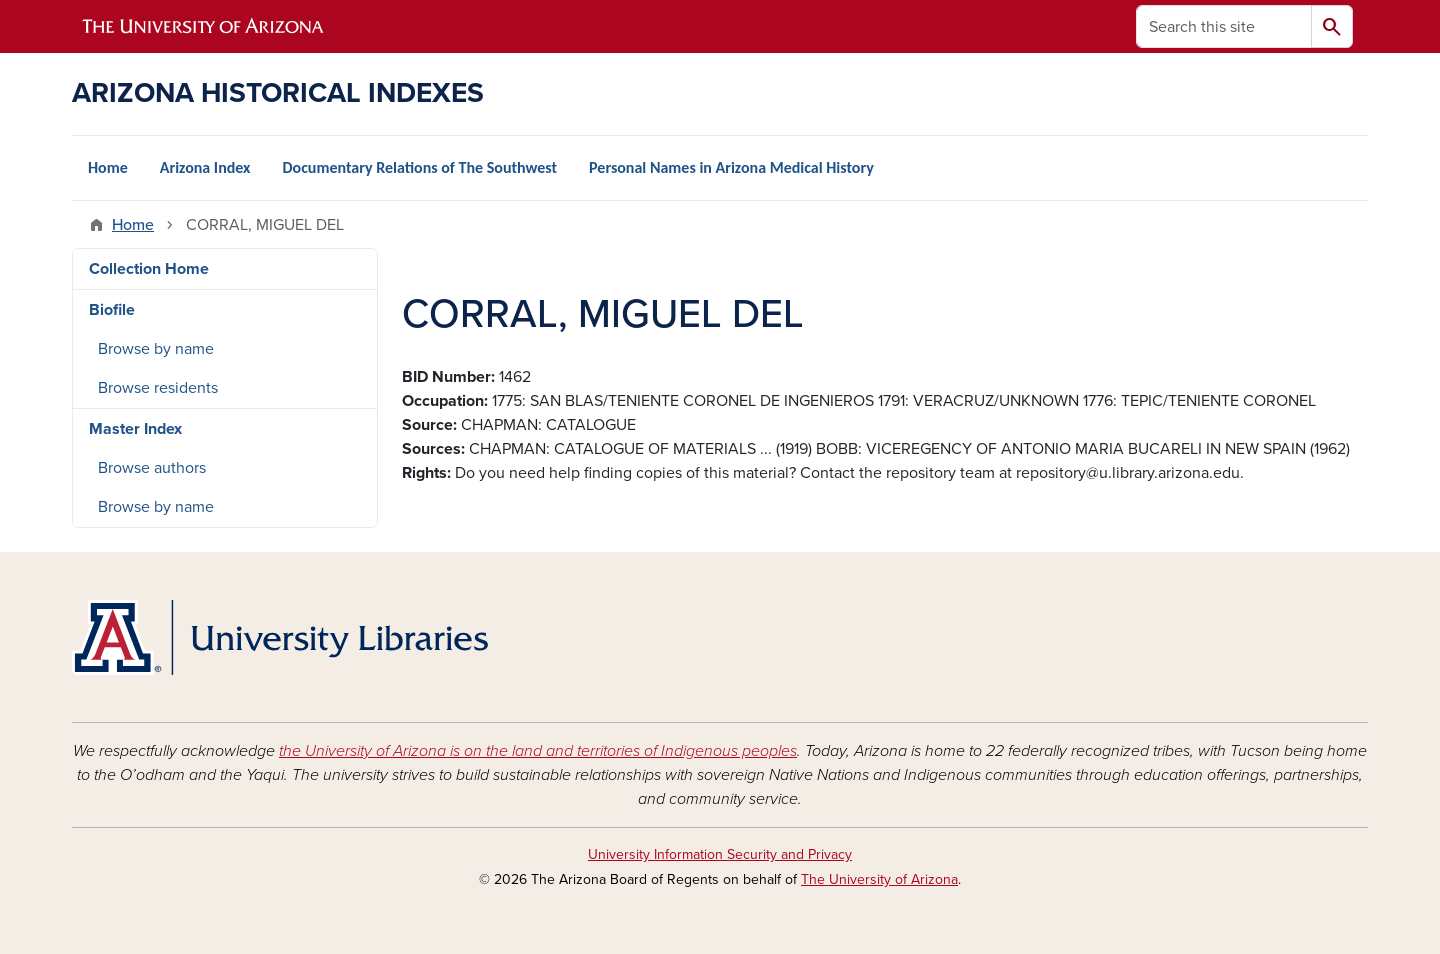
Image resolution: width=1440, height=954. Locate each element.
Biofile (112, 310)
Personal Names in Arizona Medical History (731, 167)
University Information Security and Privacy (720, 854)
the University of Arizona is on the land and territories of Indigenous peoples (538, 751)
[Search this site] (1224, 26)
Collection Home (149, 269)
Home (108, 167)
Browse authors (152, 468)
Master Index (135, 429)
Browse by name (156, 349)
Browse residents (158, 388)
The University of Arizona (879, 879)
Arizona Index (205, 167)
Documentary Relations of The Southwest (419, 167)
